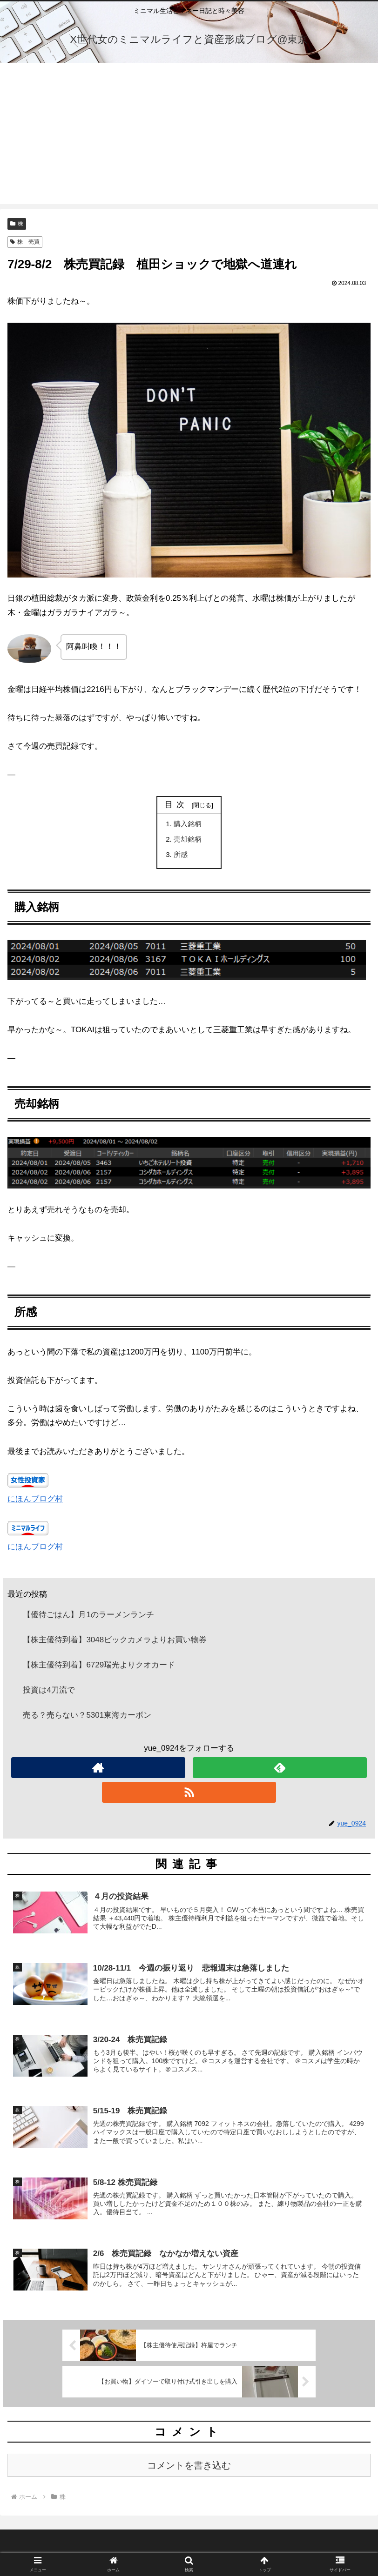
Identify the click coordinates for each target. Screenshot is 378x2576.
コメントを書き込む (189, 2468)
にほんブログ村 (35, 1500)
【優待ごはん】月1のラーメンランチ (88, 1615)
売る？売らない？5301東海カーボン (87, 1716)
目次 (177, 804)
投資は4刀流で (48, 1690)
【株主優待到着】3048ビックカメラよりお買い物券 (115, 1640)
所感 (181, 855)
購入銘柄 (188, 824)
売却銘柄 (188, 839)
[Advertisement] (189, 139)
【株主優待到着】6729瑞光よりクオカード (99, 1665)
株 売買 (25, 242)
